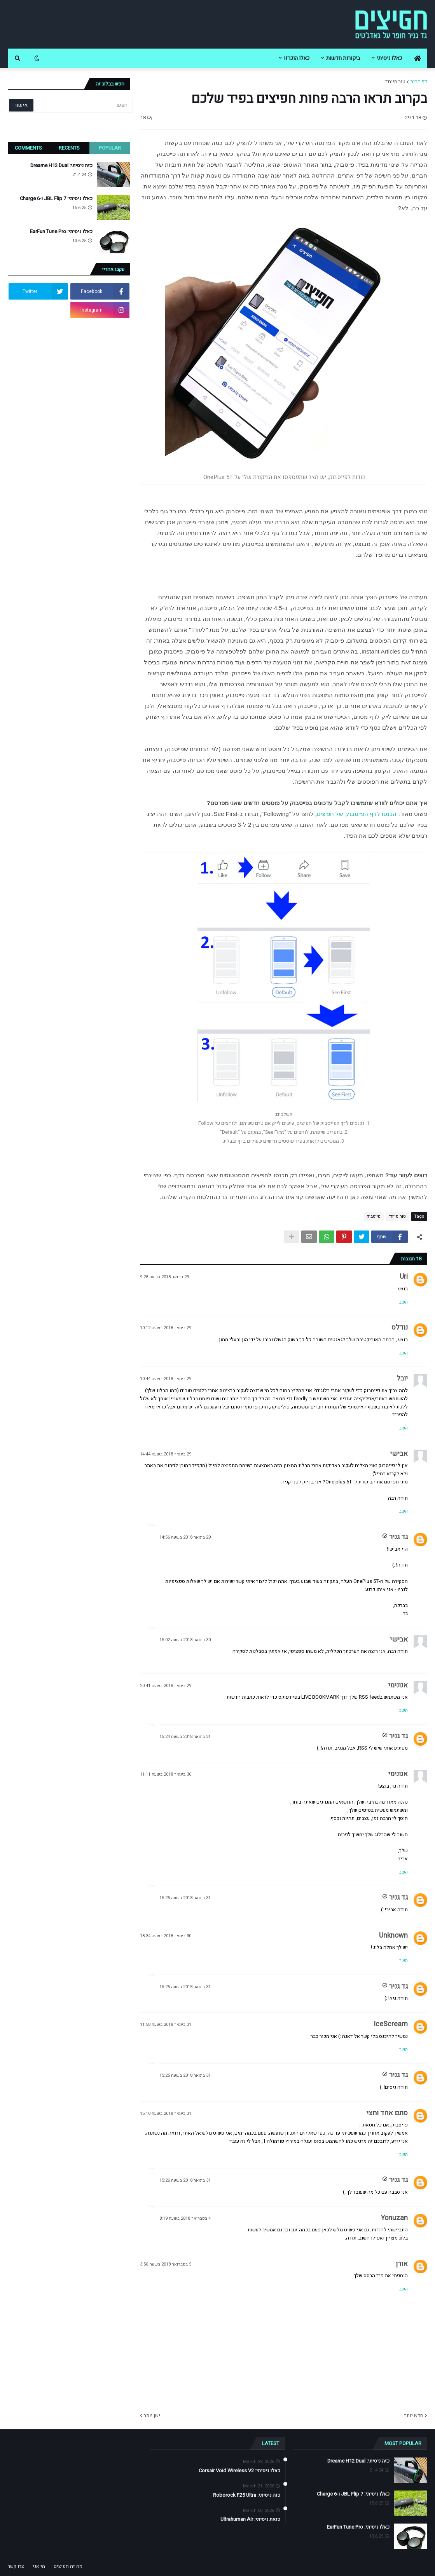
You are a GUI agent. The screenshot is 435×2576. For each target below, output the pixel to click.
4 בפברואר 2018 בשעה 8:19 (185, 2218)
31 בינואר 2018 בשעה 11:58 (165, 2024)
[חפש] (82, 105)
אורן (402, 2264)
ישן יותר (152, 2415)
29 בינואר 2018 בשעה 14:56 (185, 1537)
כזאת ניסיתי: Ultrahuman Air (250, 2519)
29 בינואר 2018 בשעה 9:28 (164, 1277)
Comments (28, 148)
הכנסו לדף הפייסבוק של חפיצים (357, 813)
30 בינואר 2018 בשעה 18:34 (165, 1936)
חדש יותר (413, 2415)
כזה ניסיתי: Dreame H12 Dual (61, 165)
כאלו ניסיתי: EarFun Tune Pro (61, 231)
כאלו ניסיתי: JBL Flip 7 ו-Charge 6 (56, 198)
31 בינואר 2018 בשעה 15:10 (165, 2113)
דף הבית (418, 81)
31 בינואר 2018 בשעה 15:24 (185, 1736)
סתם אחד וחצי (387, 2113)
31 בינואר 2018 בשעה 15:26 (185, 2180)
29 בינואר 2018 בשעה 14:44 (165, 1454)
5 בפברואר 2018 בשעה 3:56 (165, 2264)
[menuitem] (417, 58)
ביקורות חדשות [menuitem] (343, 58)
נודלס (399, 1327)
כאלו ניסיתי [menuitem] (389, 58)
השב (403, 1301)
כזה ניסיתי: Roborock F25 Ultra (246, 2495)
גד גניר (398, 1537)
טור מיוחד (395, 81)
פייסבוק (374, 1216)
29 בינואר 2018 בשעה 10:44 (165, 1378)
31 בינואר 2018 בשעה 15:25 (185, 1898)
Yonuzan (394, 2218)
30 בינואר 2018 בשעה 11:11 (165, 1774)
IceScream (391, 2024)
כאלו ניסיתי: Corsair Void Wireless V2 (239, 2470)
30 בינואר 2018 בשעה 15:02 (185, 1640)
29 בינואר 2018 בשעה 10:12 (165, 1328)
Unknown (393, 1935)
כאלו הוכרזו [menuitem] (296, 58)
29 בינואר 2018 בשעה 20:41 (165, 1685)
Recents (69, 148)
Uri (404, 1276)
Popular (110, 148)
